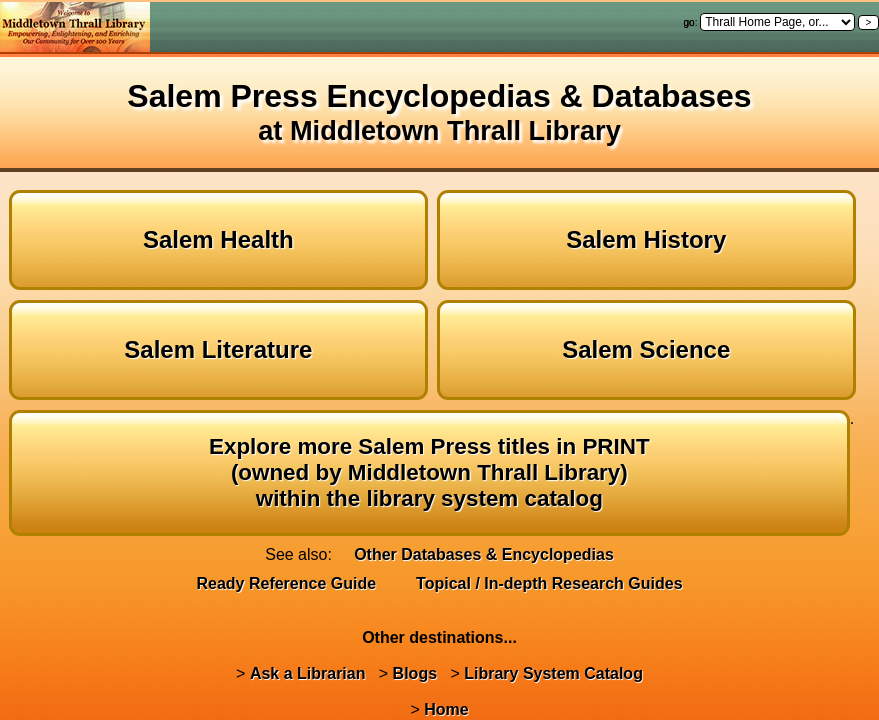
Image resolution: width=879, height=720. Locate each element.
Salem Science (646, 349)
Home (446, 709)
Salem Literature (218, 349)
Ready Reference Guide (286, 583)
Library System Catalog (553, 673)
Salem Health (218, 239)
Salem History (646, 239)
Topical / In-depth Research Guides (549, 583)
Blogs (415, 673)
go (689, 22)
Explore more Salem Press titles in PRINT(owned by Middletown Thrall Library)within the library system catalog (429, 472)
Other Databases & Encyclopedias (484, 554)
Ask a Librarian (308, 673)
